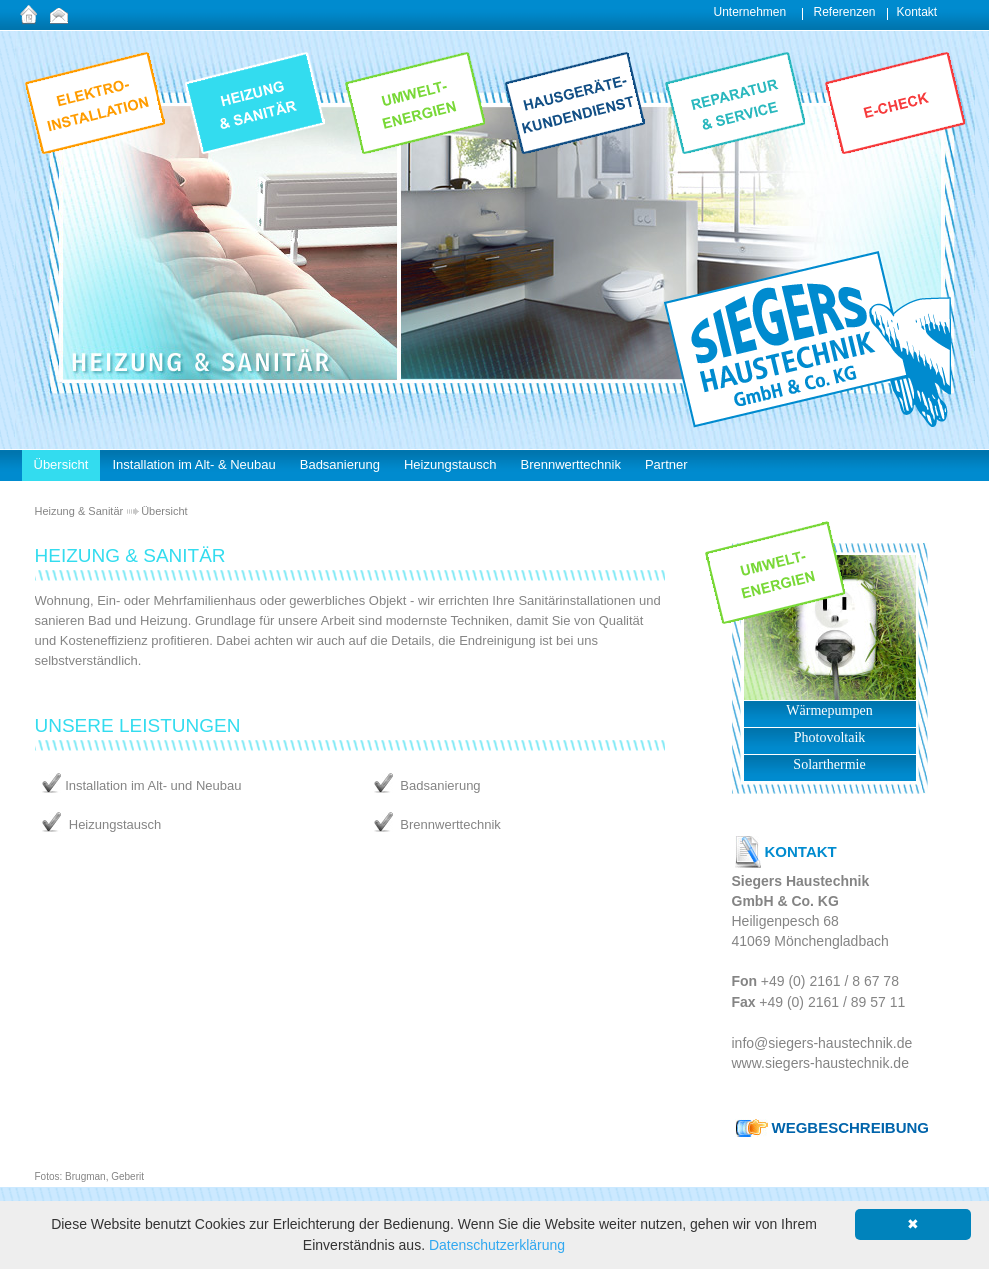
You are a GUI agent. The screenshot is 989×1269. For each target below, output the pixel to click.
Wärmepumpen (829, 710)
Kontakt (917, 12)
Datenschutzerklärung (497, 1245)
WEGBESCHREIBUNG (851, 1127)
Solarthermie (829, 764)
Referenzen (845, 12)
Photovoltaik (830, 737)
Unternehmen (750, 12)
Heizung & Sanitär (79, 511)
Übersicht (164, 511)
